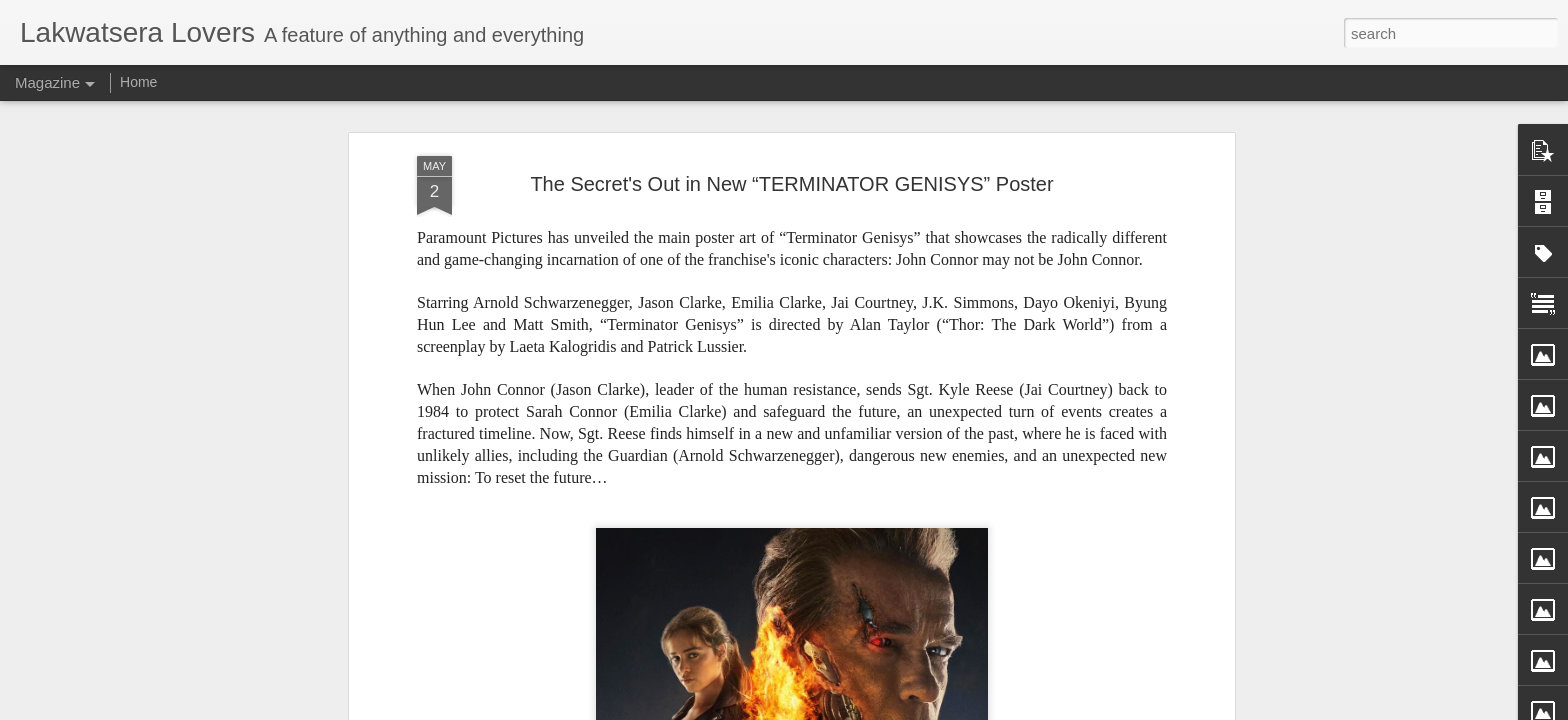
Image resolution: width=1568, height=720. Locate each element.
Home (138, 82)
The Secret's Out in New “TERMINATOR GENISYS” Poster (791, 183)
